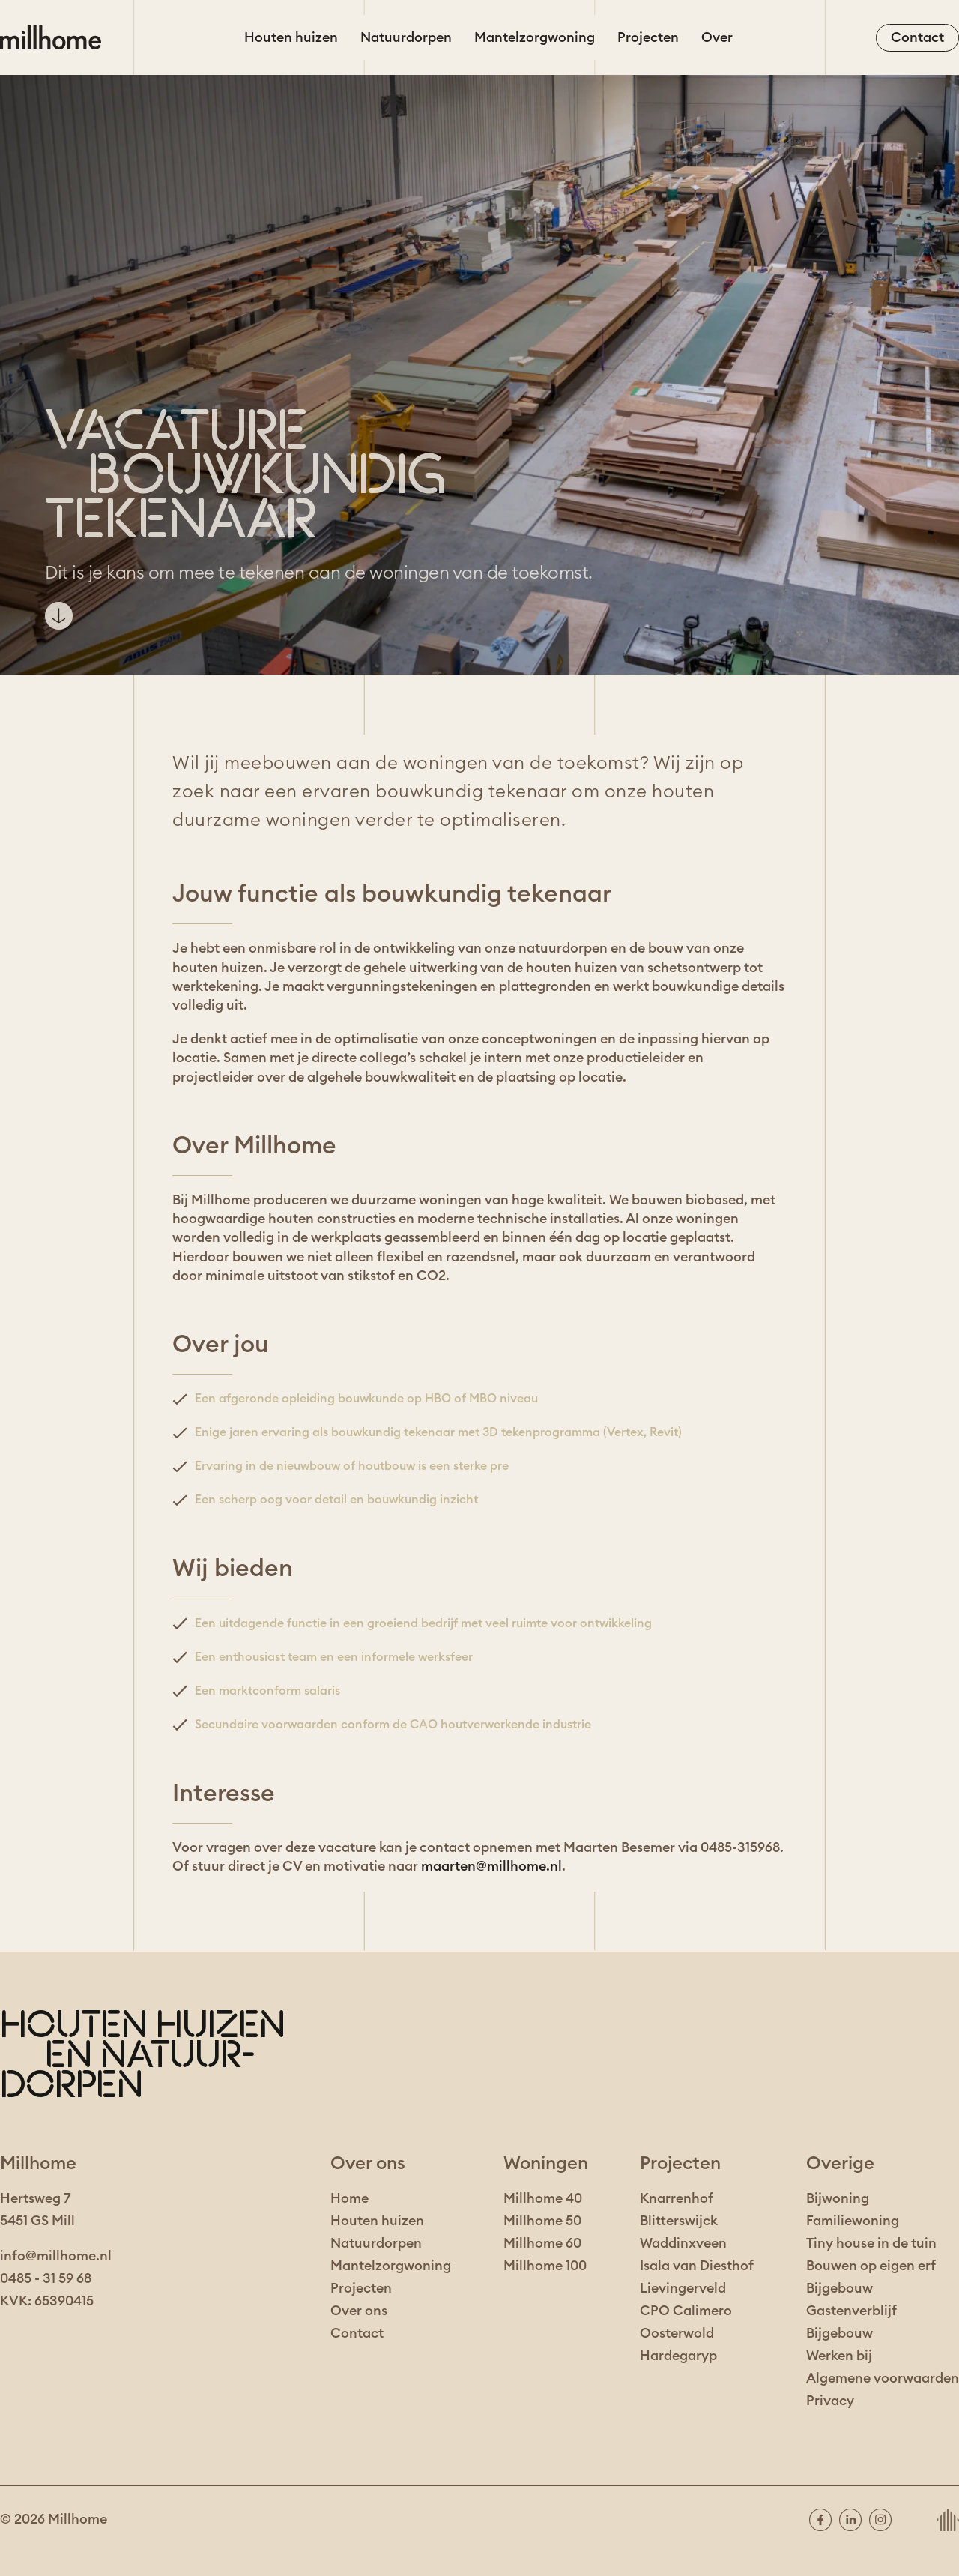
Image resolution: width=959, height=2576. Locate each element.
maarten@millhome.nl (491, 1866)
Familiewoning (852, 2220)
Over (717, 37)
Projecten (648, 37)
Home (349, 2198)
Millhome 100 (545, 2265)
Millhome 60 (542, 2243)
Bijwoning (837, 2198)
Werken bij (839, 2355)
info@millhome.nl (56, 2256)
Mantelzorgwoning (534, 37)
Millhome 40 (542, 2198)
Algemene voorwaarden (882, 2378)
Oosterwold (677, 2333)
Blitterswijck (679, 2220)
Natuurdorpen (406, 37)
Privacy (830, 2400)
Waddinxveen (683, 2243)
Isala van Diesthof (697, 2265)
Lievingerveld (683, 2288)
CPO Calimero (686, 2310)
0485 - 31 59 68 (45, 2278)
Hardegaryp (678, 2355)
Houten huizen (291, 37)
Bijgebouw (839, 2288)
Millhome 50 (542, 2220)
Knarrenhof (676, 2198)
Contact (357, 2333)
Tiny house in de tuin (871, 2243)
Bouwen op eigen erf (871, 2265)
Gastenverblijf (851, 2310)
